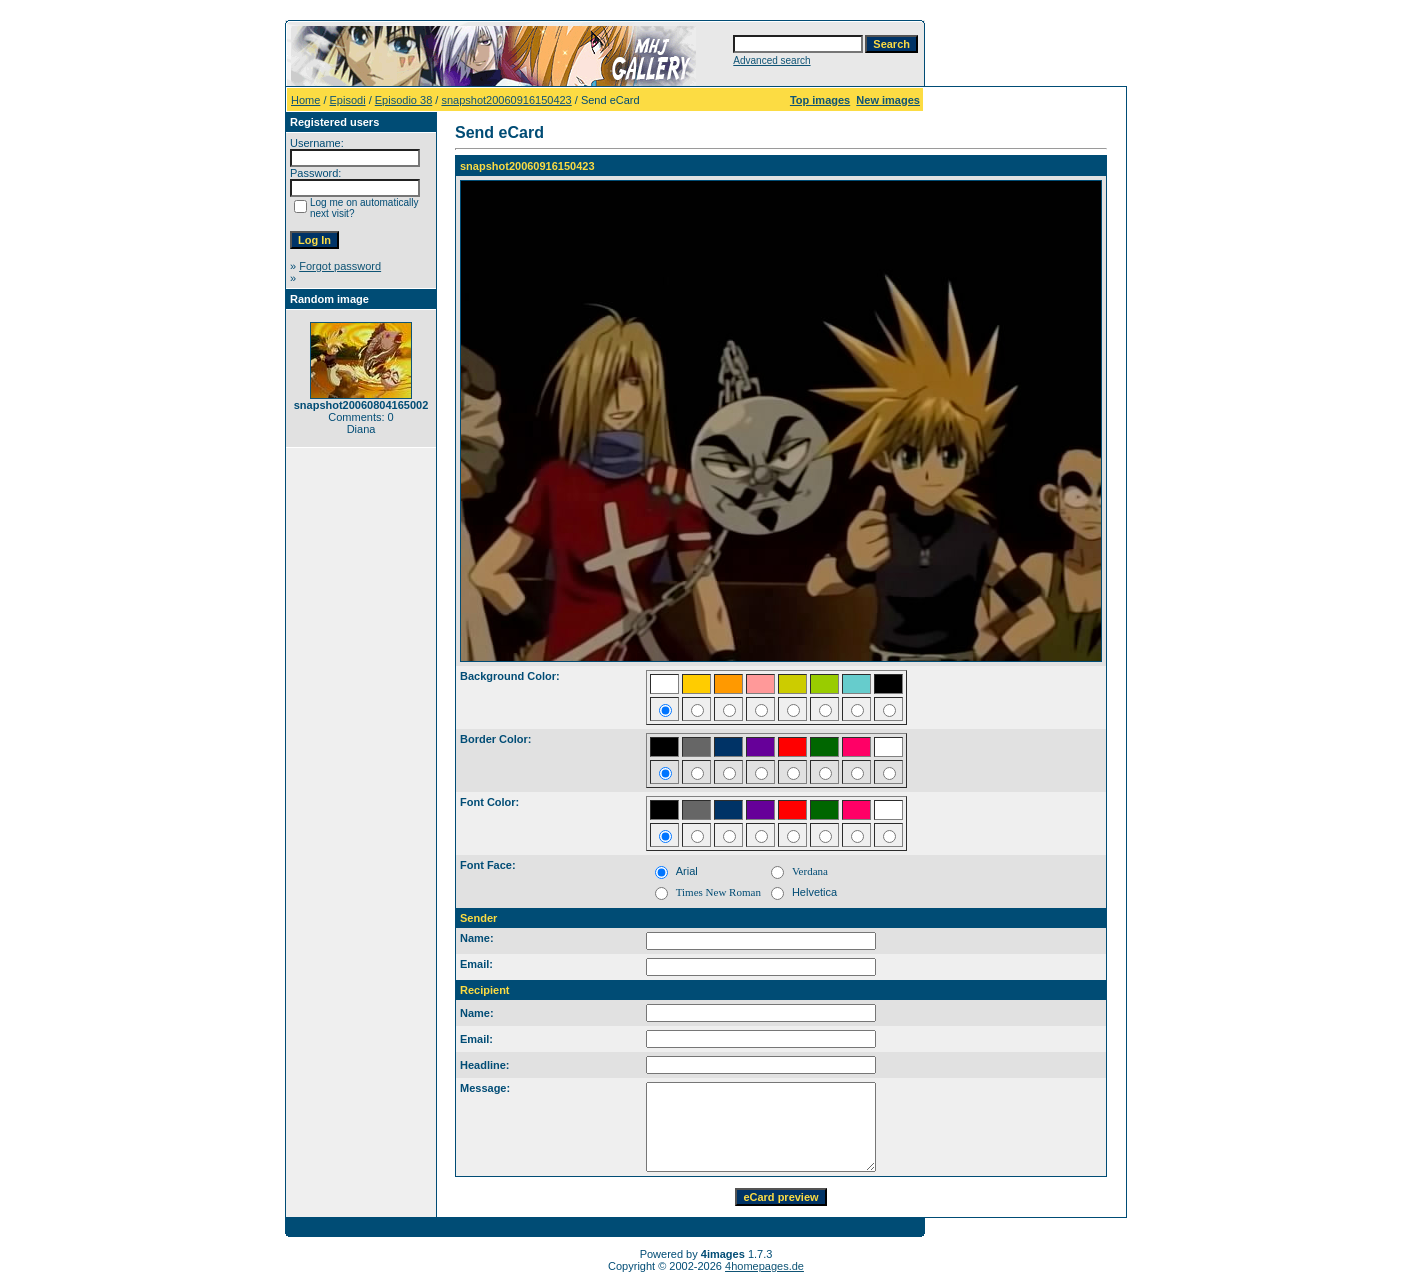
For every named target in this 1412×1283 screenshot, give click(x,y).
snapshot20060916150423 (506, 100)
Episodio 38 (404, 100)
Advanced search (771, 60)
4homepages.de (764, 1266)
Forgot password (340, 266)
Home (305, 100)
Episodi (348, 100)
